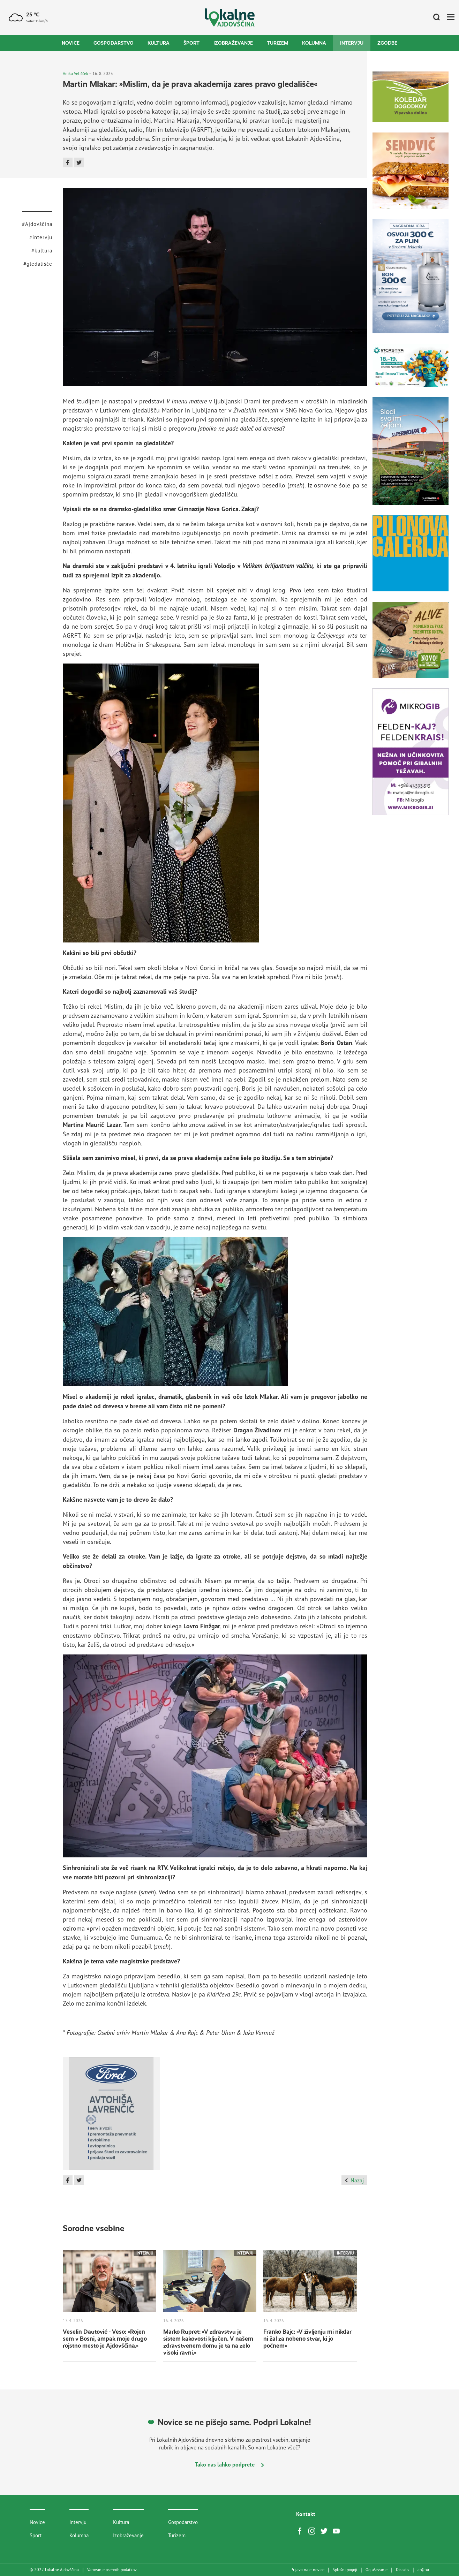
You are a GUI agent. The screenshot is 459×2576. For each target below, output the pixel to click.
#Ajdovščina (37, 224)
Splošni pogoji (345, 2570)
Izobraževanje (233, 43)
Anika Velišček (75, 73)
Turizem (277, 43)
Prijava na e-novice (307, 2570)
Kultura (159, 43)
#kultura (41, 250)
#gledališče (37, 263)
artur (423, 2570)
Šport (191, 43)
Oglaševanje (376, 2570)
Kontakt (305, 2513)
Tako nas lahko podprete (229, 2464)
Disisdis (402, 2570)
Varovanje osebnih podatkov (112, 2570)
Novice (71, 43)
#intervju (40, 237)
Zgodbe (387, 43)
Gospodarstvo (113, 43)
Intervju (351, 43)
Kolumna (314, 43)
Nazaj (354, 2180)
